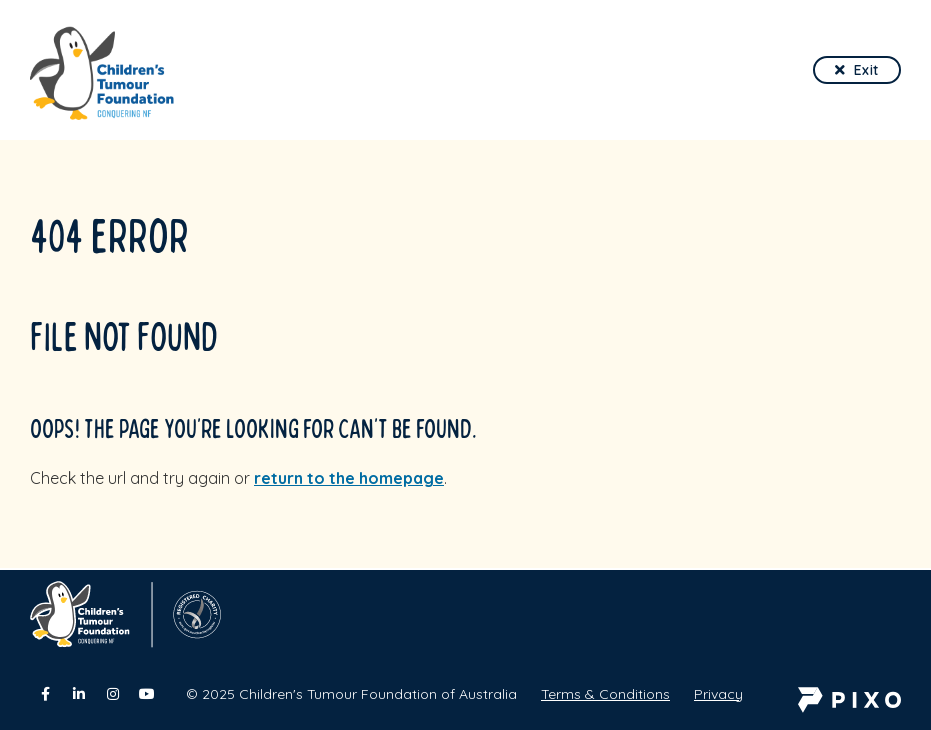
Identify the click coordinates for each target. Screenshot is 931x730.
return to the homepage (349, 478)
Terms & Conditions (605, 694)
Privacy (718, 694)
